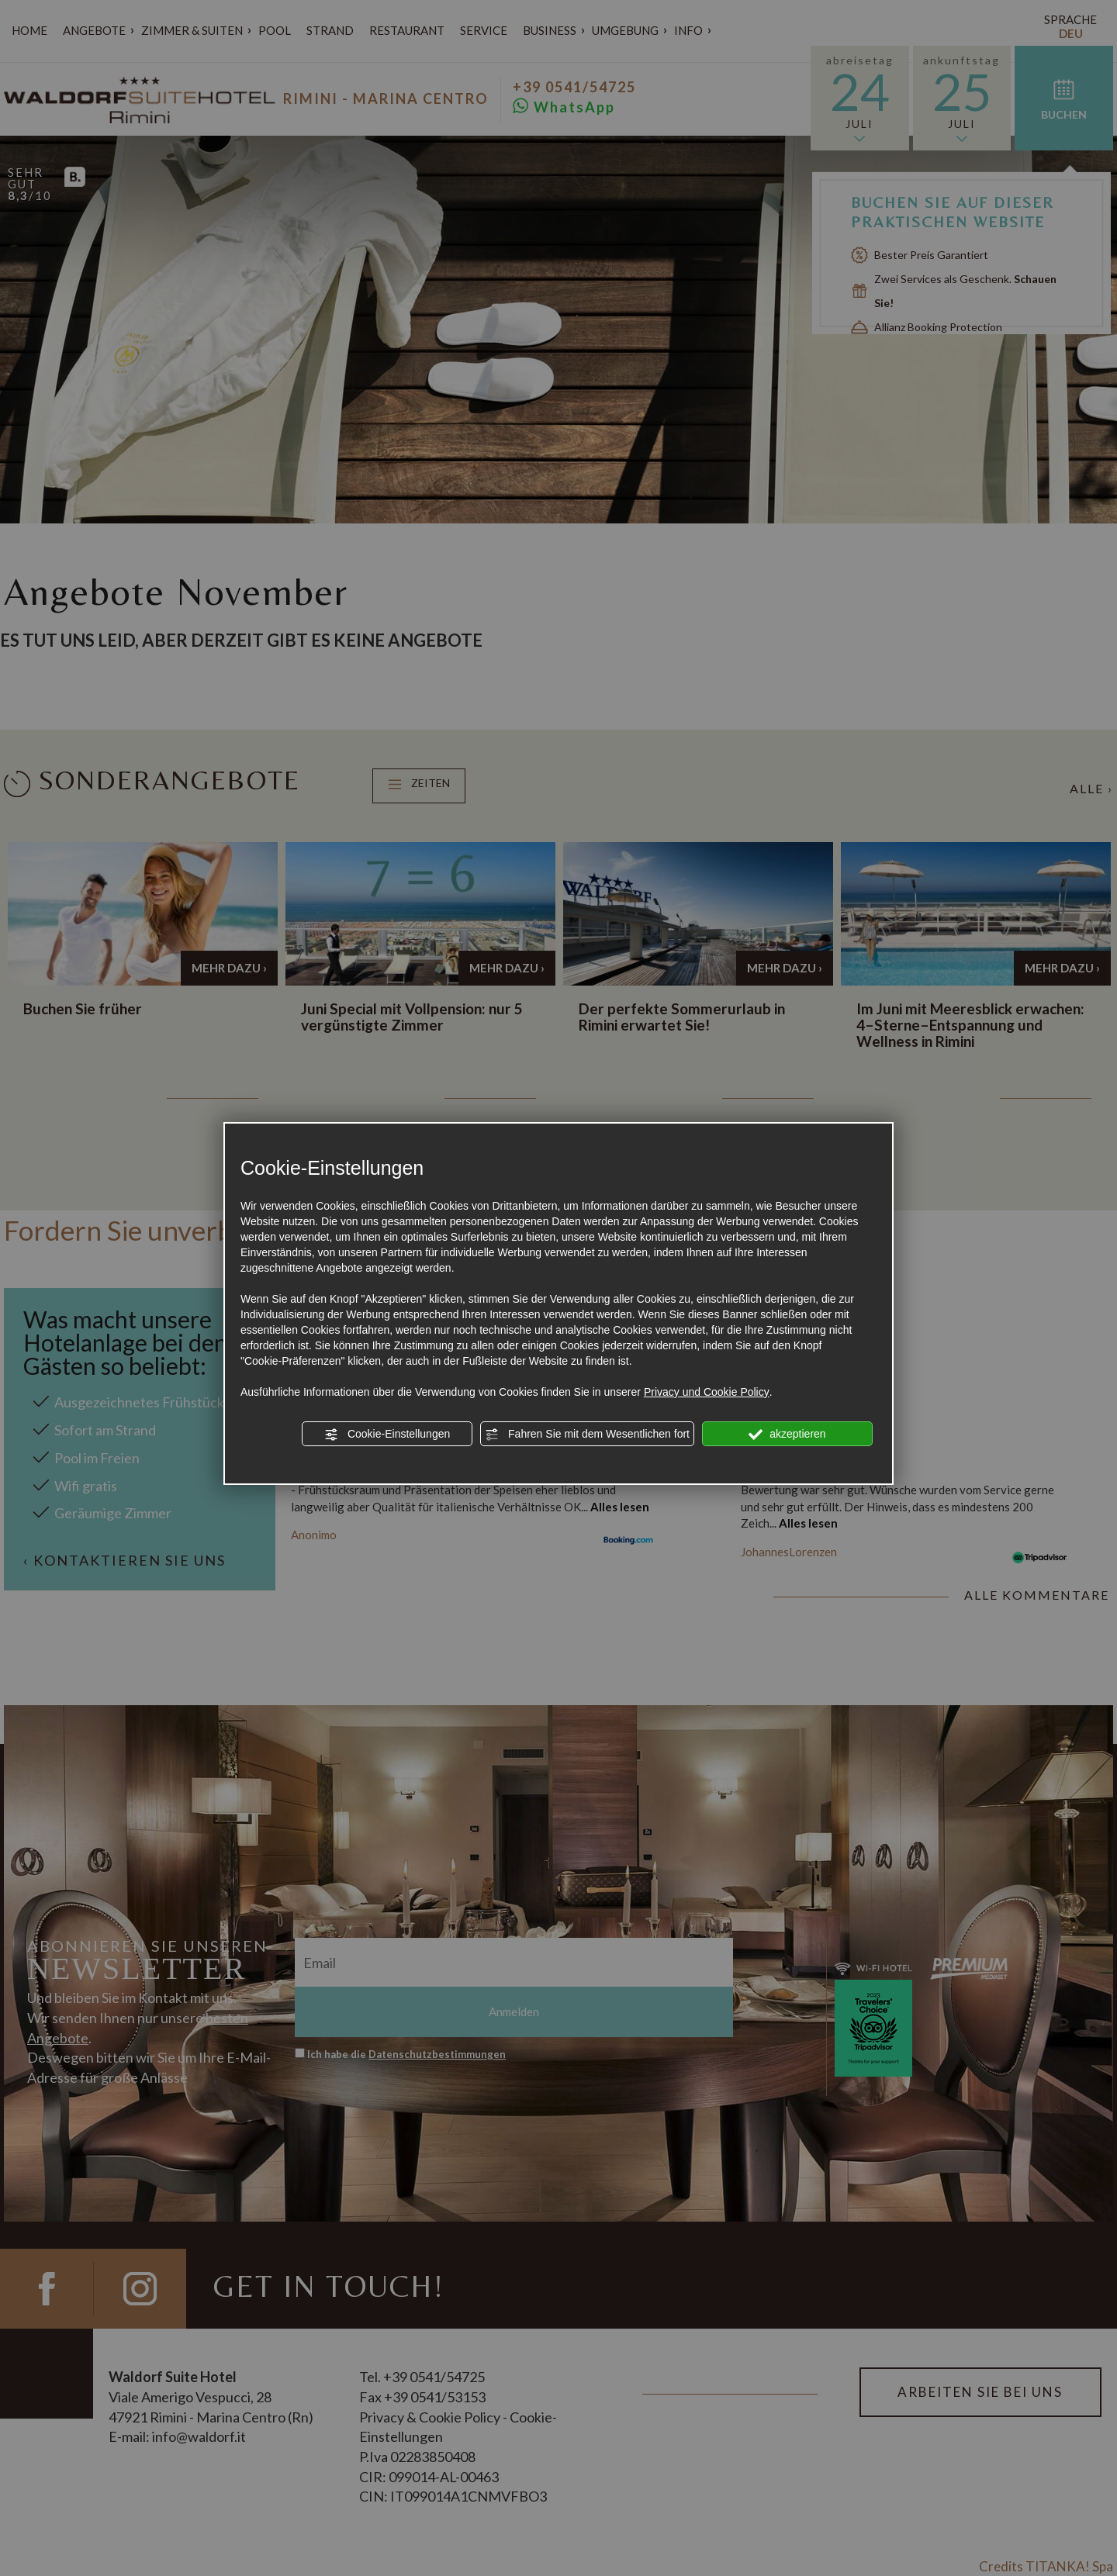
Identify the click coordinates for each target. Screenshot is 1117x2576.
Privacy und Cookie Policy (706, 1392)
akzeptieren (787, 1435)
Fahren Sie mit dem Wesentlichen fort (587, 1435)
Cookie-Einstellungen (387, 1435)
